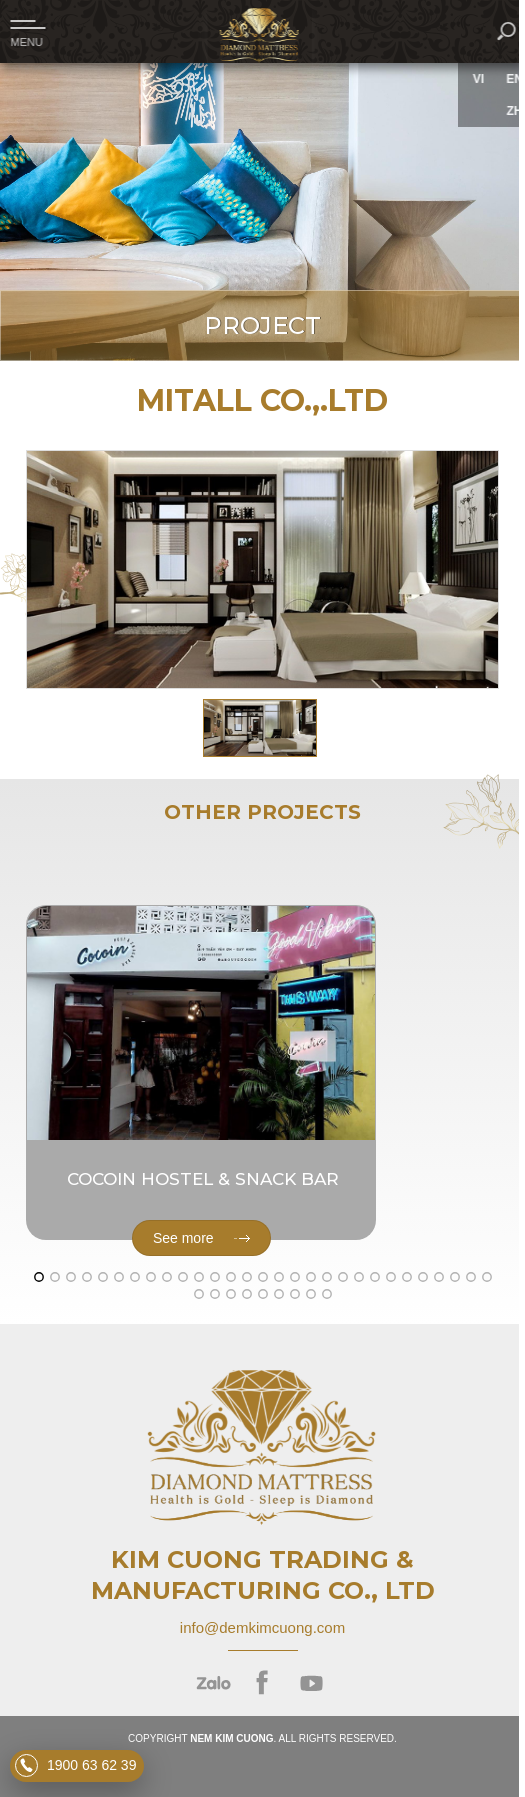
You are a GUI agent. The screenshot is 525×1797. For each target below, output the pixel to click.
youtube (311, 1683)
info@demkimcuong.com (262, 1627)
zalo (213, 1683)
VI (485, 79)
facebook (262, 1683)
